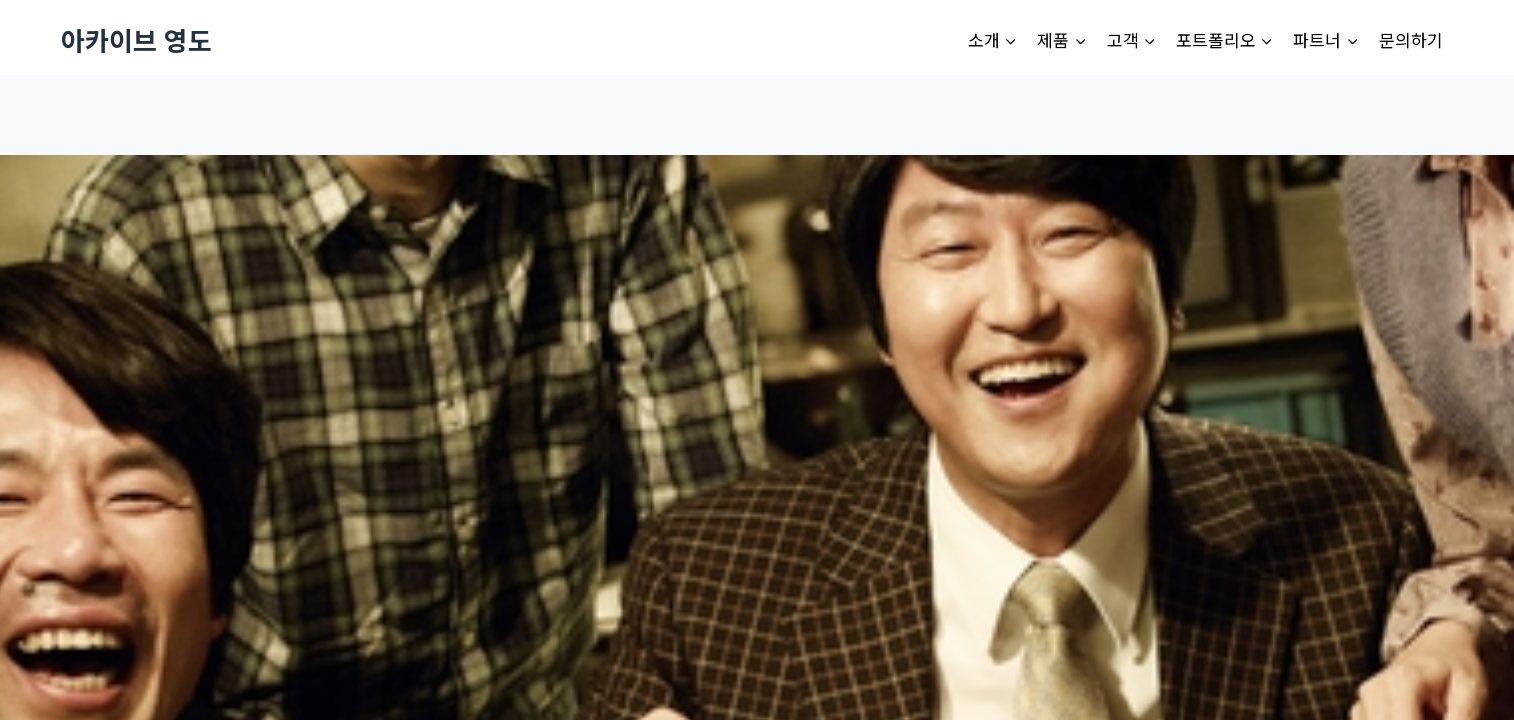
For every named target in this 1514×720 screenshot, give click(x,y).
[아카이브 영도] (136, 39)
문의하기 (1411, 39)
